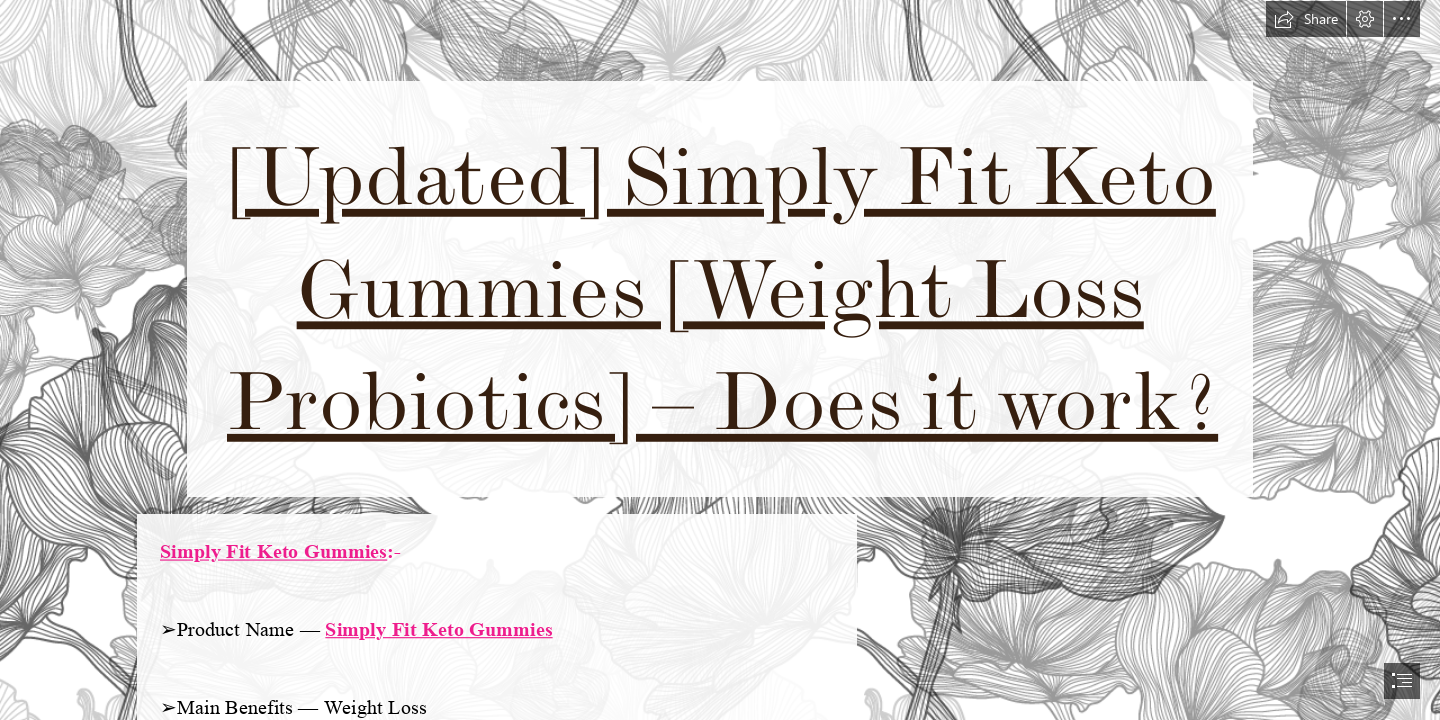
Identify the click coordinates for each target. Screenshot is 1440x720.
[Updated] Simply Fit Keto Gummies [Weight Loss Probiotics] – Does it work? (722, 289)
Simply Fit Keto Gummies (273, 551)
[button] (1306, 19)
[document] (720, 360)
